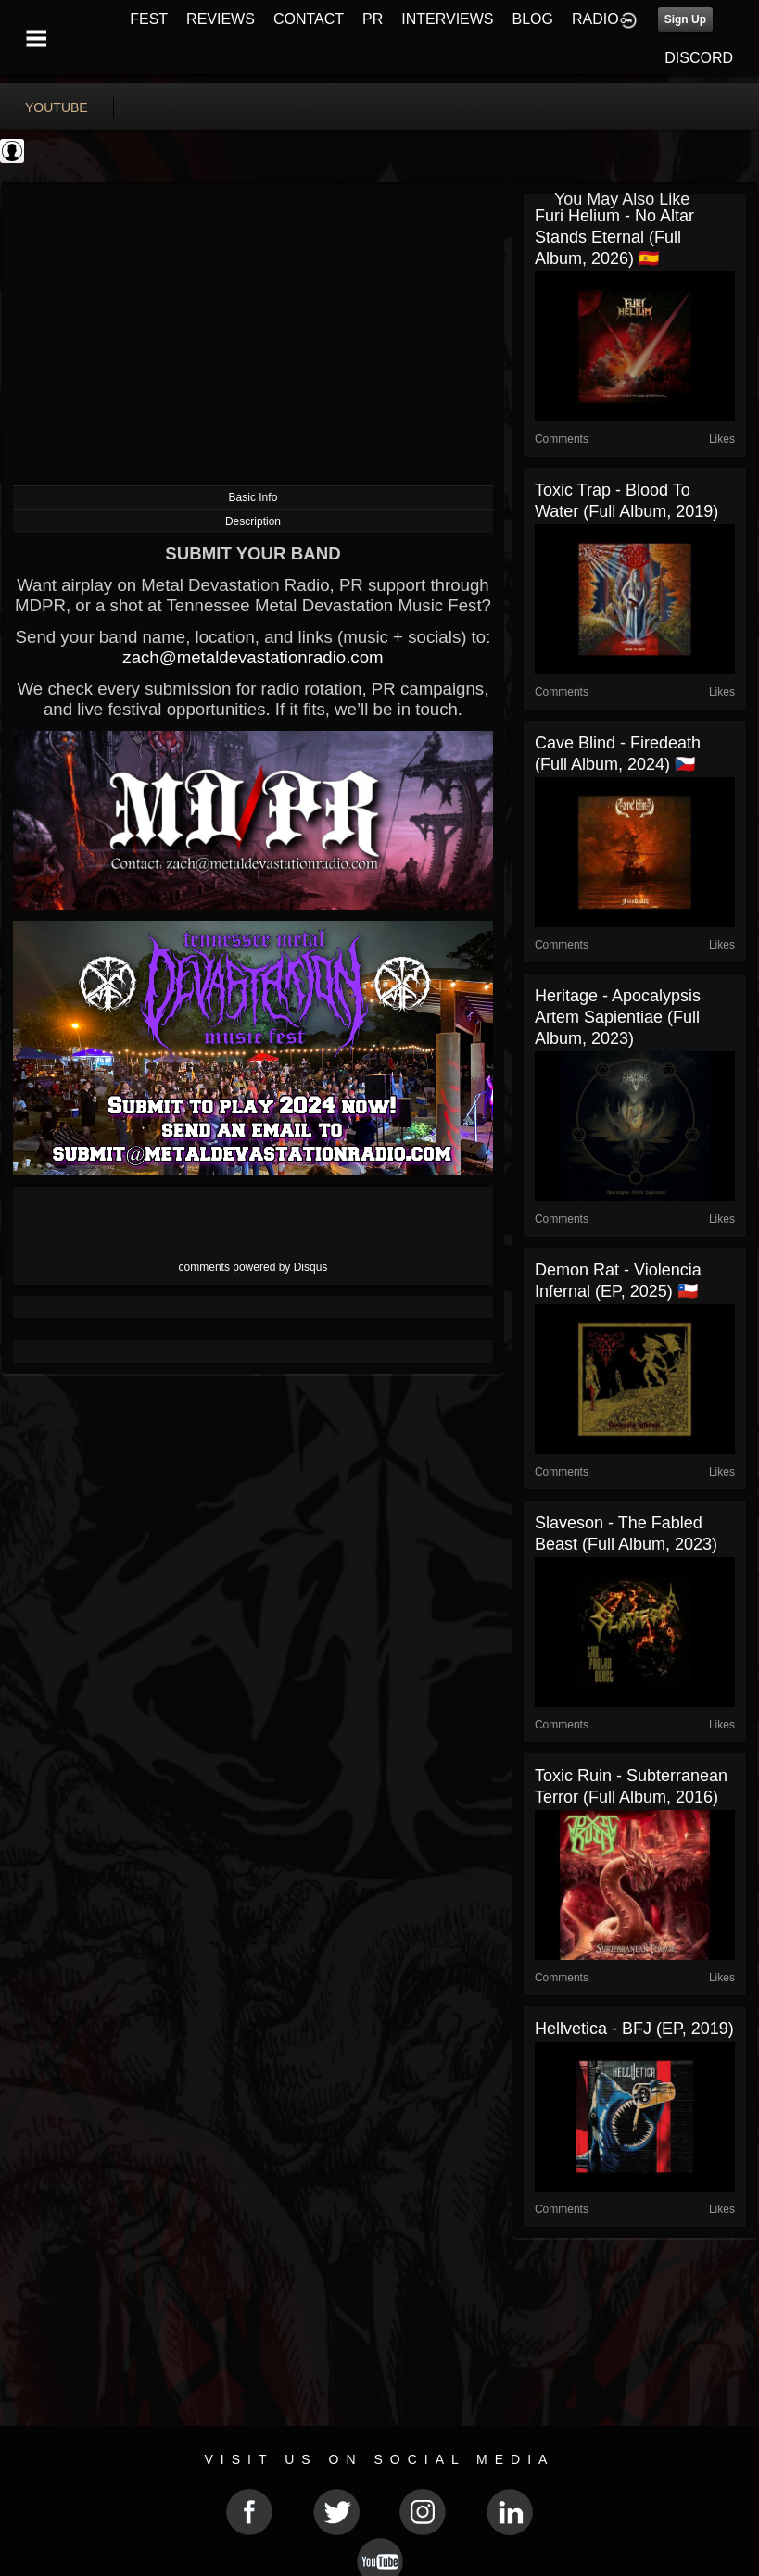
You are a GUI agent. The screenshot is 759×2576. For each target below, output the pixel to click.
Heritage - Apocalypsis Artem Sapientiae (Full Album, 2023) (618, 1017)
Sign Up (685, 19)
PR (372, 19)
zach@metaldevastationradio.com (252, 657)
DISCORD (698, 58)
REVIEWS (220, 19)
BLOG (532, 19)
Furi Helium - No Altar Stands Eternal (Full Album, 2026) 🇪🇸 (614, 237)
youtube (56, 107)
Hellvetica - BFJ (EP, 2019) (634, 2028)
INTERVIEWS (447, 19)
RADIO (595, 19)
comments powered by (253, 1267)
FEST (149, 19)
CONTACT (308, 19)
